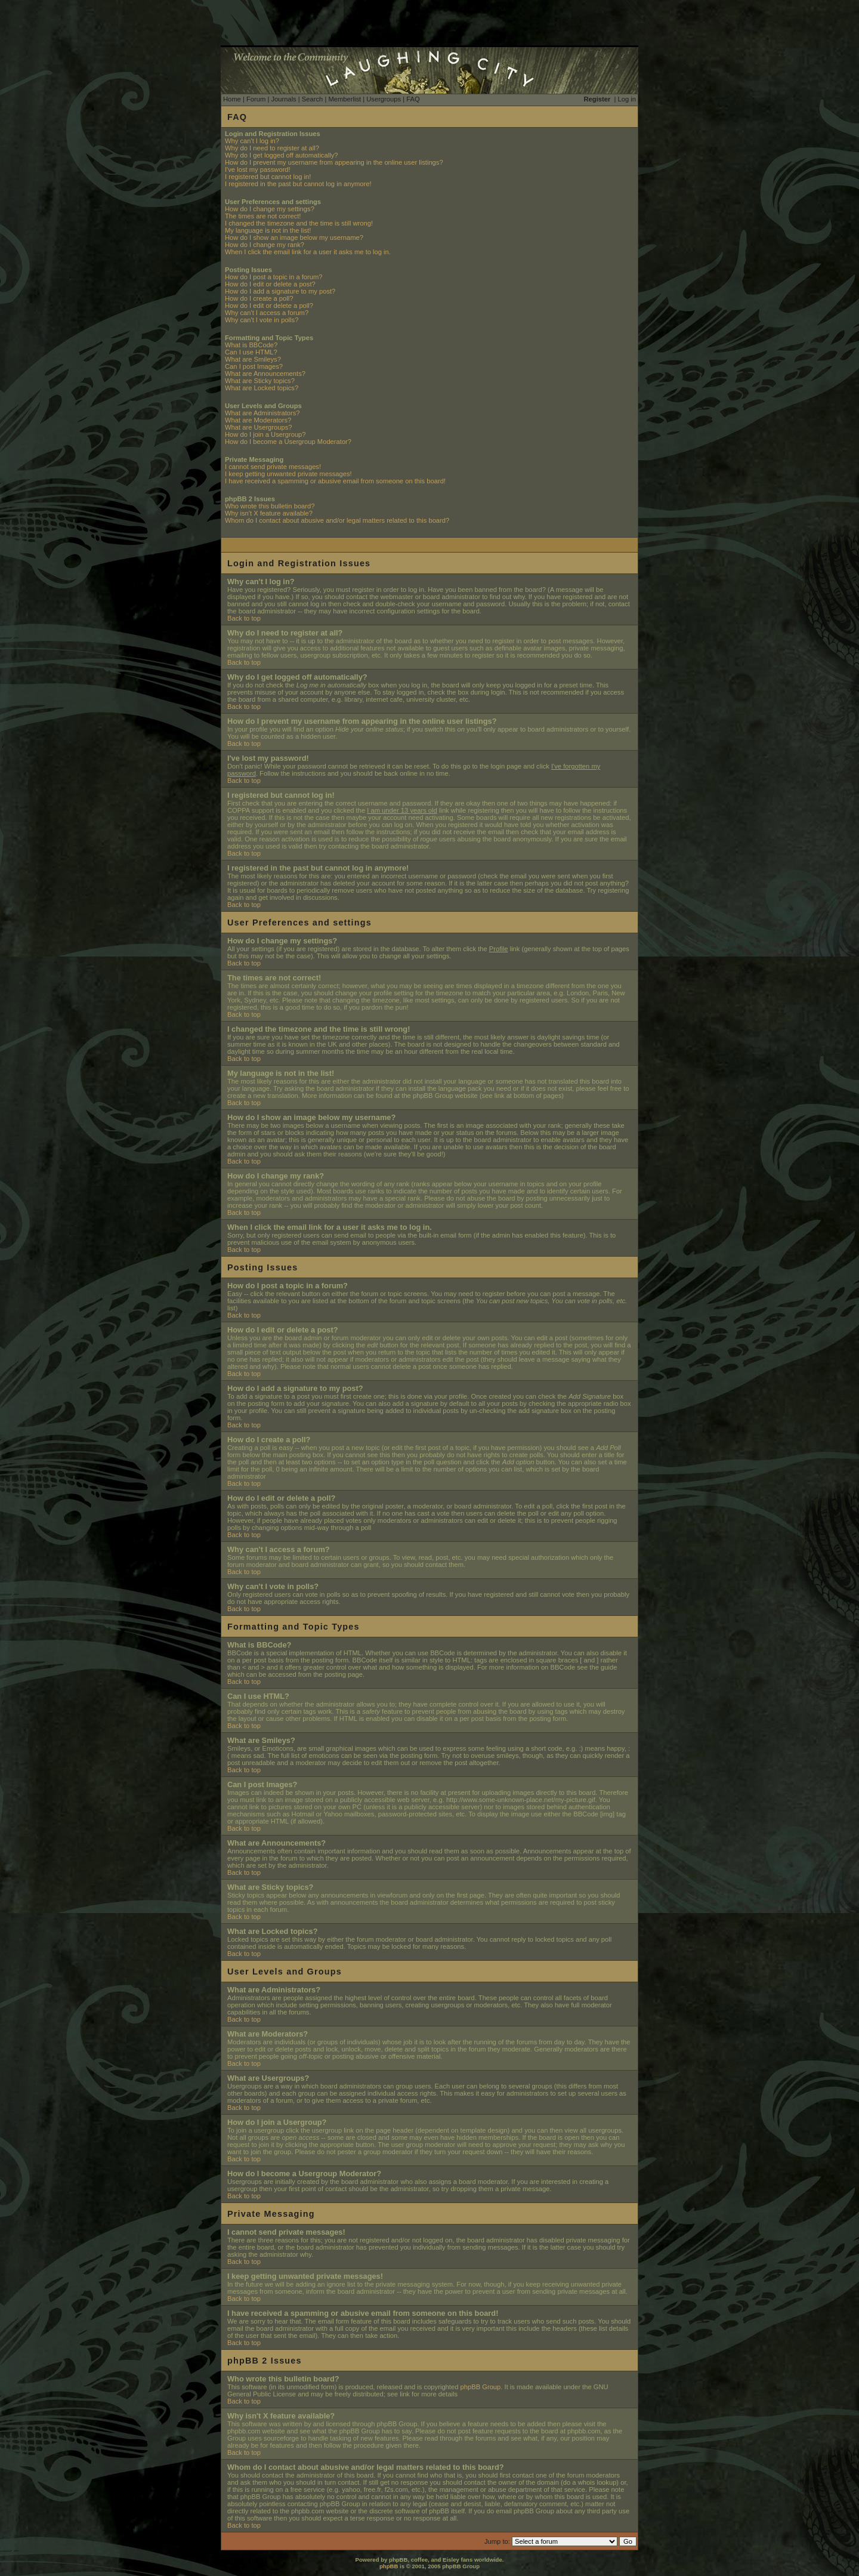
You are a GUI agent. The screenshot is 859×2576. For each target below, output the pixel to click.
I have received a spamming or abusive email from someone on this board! (335, 481)
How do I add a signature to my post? (280, 291)
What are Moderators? (258, 420)
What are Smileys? (253, 359)
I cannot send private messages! (273, 466)
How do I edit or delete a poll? (269, 305)
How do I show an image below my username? (294, 237)
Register (597, 99)
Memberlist (344, 99)
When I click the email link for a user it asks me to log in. (308, 251)
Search (312, 99)
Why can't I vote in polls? (261, 319)
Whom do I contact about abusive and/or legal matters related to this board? (337, 520)
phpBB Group (481, 2386)
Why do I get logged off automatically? (281, 155)
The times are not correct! (263, 216)
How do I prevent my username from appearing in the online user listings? (334, 162)
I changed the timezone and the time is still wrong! (299, 223)
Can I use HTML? (251, 352)
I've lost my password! (258, 169)
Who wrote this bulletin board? (270, 506)
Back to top (244, 618)
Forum (255, 99)
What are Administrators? (262, 413)
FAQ (412, 99)
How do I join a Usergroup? (265, 434)
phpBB (388, 2566)
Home (232, 99)
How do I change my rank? (264, 244)
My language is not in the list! (268, 230)
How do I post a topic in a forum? (274, 276)
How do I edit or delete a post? (270, 284)
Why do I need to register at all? (272, 148)
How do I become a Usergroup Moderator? (288, 441)
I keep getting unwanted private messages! (288, 473)
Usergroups (383, 99)
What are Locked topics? (261, 387)
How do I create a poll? (259, 298)
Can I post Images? (254, 366)
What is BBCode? (251, 344)
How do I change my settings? (269, 208)
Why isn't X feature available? (269, 513)
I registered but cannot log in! (268, 176)
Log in (627, 99)
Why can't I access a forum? (266, 312)
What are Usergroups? (258, 427)
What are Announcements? (265, 373)
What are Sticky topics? (260, 380)
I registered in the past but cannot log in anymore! (298, 183)
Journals (283, 99)
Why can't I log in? (252, 140)
